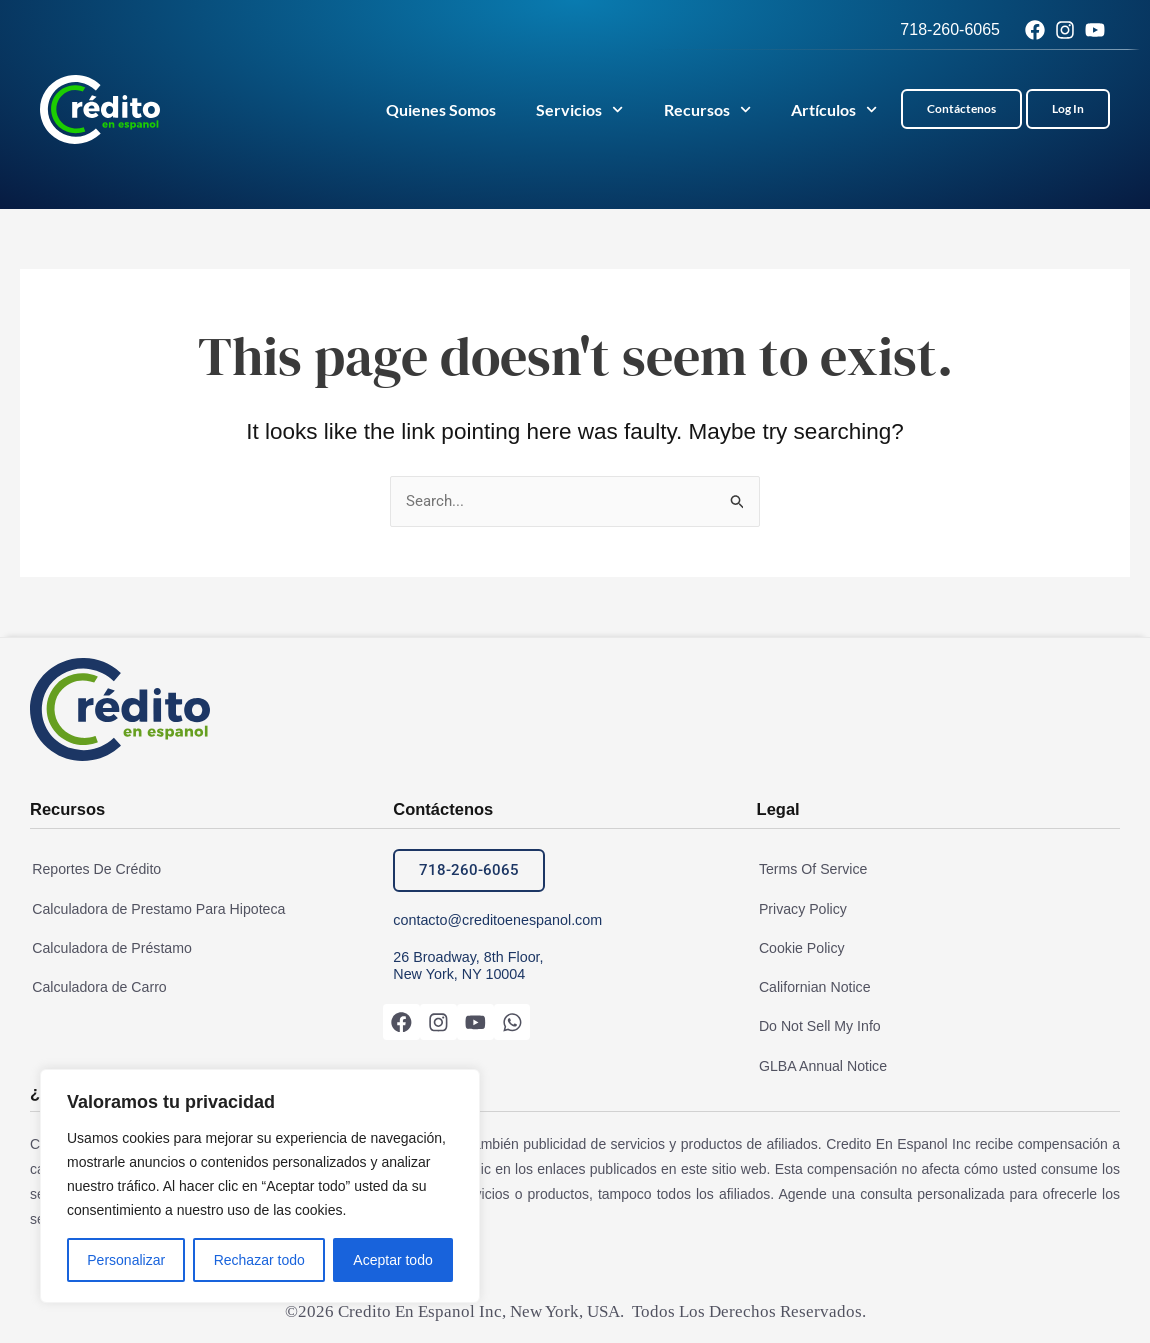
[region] (260, 1186)
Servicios (579, 109)
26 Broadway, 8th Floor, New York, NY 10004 (466, 965)
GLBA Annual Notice (820, 1064)
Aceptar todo (392, 1260)
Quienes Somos (441, 109)
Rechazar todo (259, 1260)
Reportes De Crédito (94, 870)
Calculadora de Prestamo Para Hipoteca (155, 909)
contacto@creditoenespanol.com (495, 920)
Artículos (834, 109)
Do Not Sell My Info (817, 1025)
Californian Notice (812, 987)
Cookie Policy (799, 948)
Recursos (707, 109)
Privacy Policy (800, 909)
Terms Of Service (810, 870)
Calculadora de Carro (96, 987)
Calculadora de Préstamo (109, 948)
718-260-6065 (950, 29)
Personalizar (126, 1260)
